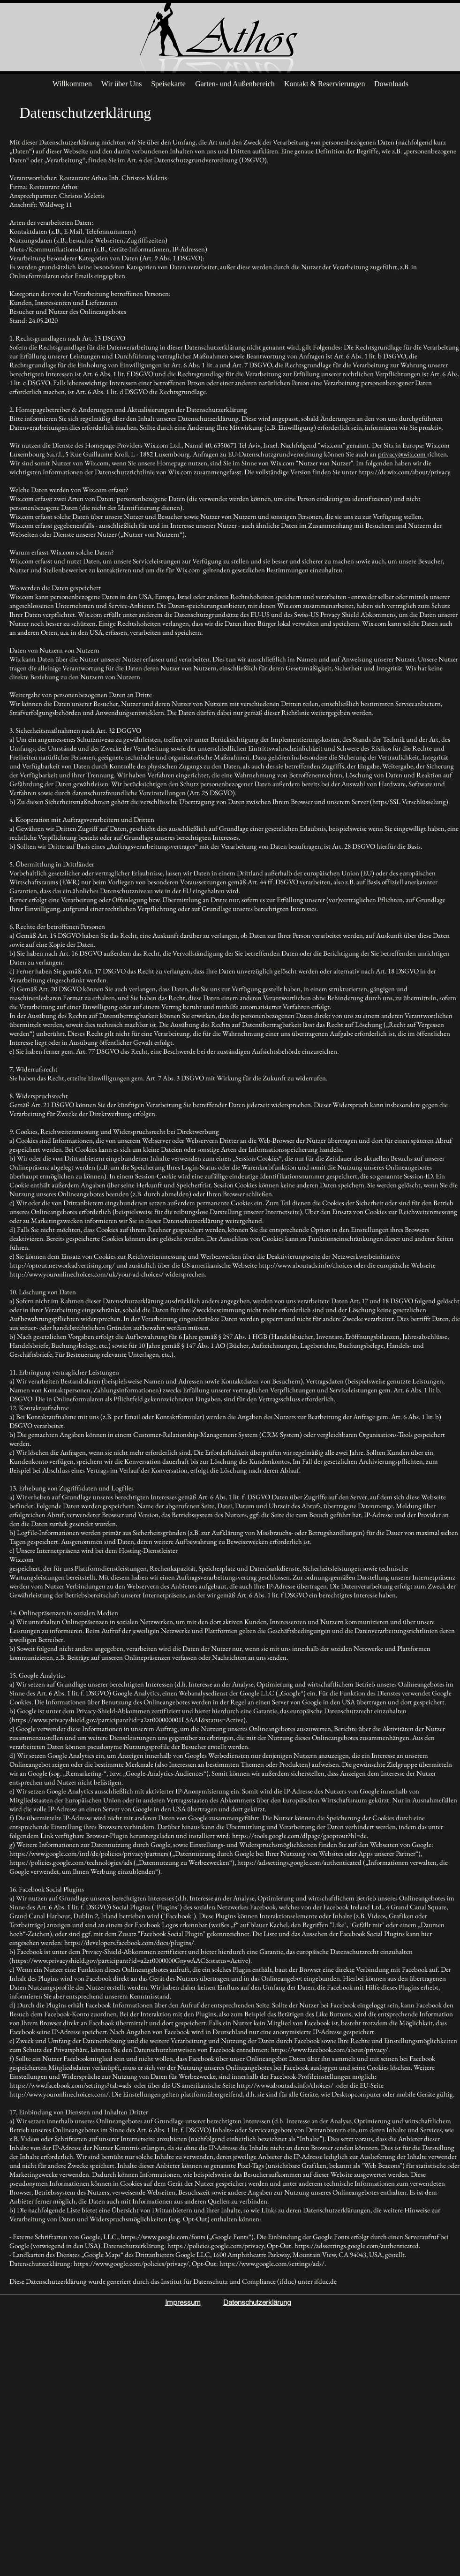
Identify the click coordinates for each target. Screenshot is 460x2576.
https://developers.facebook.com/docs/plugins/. (130, 1942)
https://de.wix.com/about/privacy (404, 471)
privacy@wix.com (402, 453)
